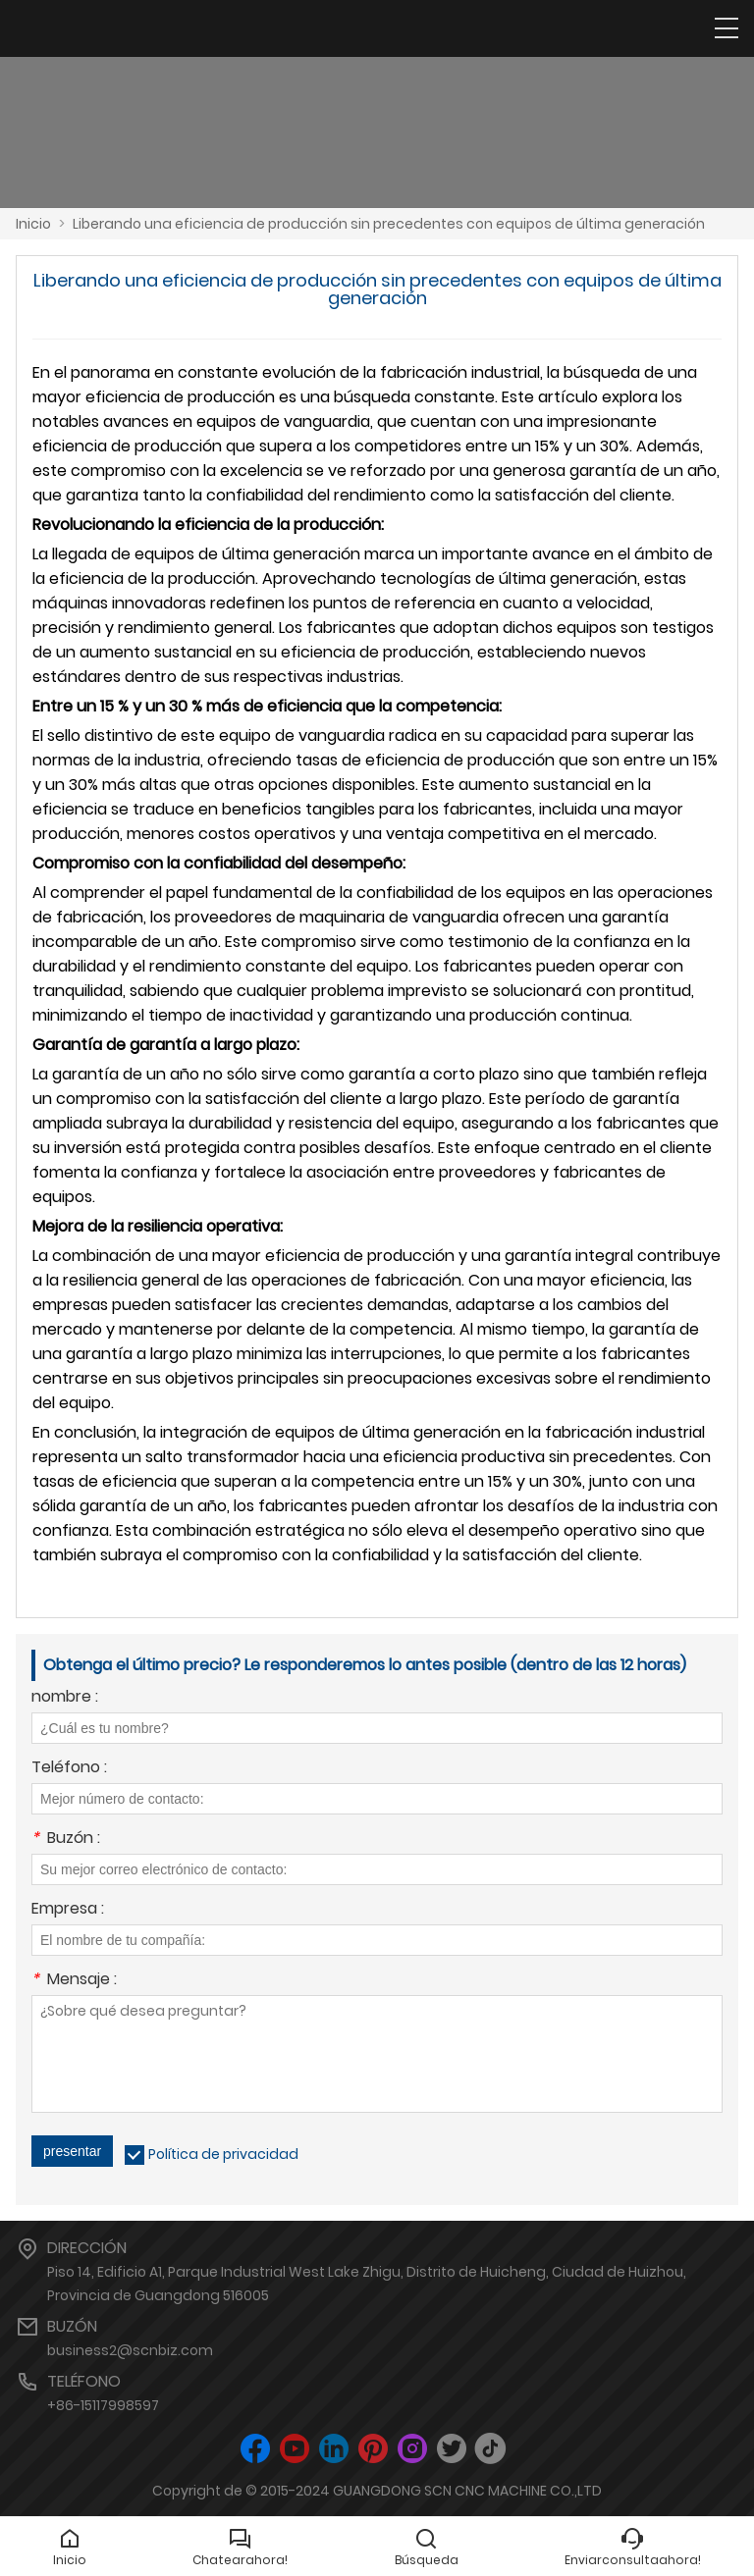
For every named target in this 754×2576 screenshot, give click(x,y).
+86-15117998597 (103, 2405)
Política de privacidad (223, 2154)
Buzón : (65, 1839)
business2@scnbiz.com (130, 2350)
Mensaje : (74, 1980)
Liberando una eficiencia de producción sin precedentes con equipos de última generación (389, 224)
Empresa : (67, 1910)
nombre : (64, 1698)
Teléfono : (69, 1769)
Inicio (33, 224)
